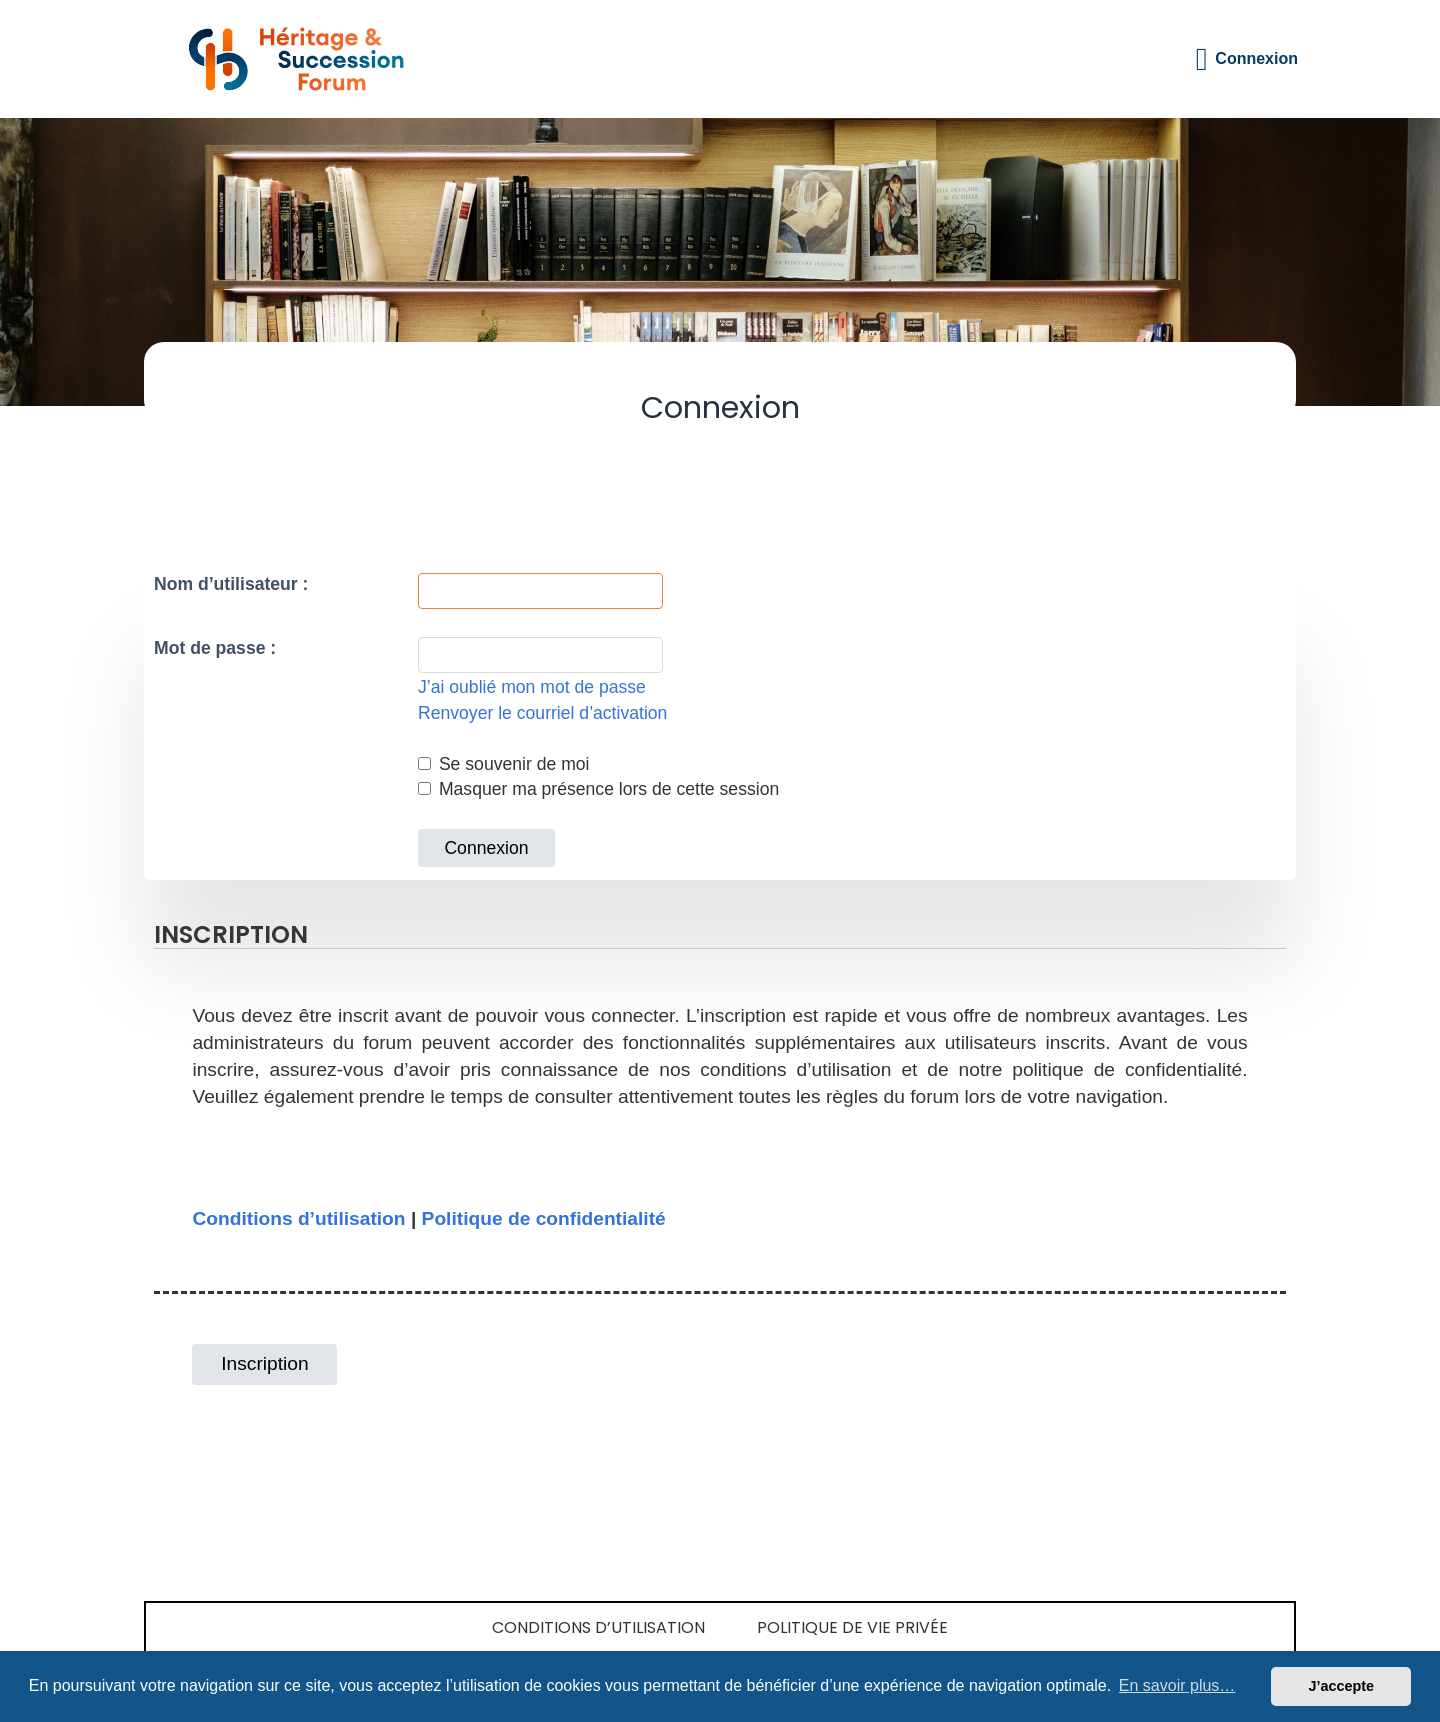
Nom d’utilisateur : (231, 584)
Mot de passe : (215, 648)
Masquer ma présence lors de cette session (598, 789)
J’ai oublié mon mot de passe (532, 687)
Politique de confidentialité (544, 1218)
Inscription (264, 1363)
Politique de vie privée (852, 1627)
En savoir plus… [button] (1177, 1685)
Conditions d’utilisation (298, 1218)
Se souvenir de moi (504, 764)
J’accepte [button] (1341, 1686)
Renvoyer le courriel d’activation (542, 713)
